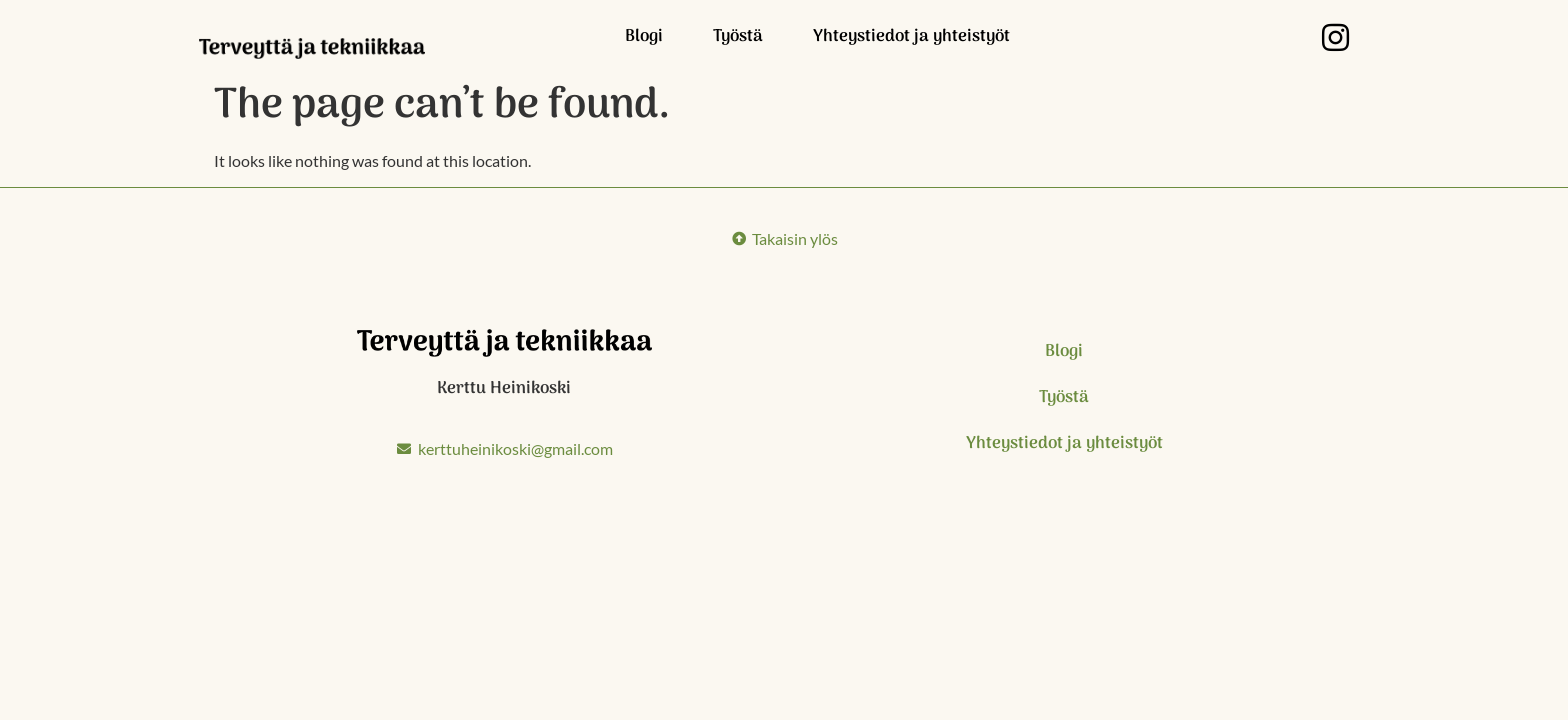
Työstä (738, 37)
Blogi (644, 37)
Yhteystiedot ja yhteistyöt (911, 37)
